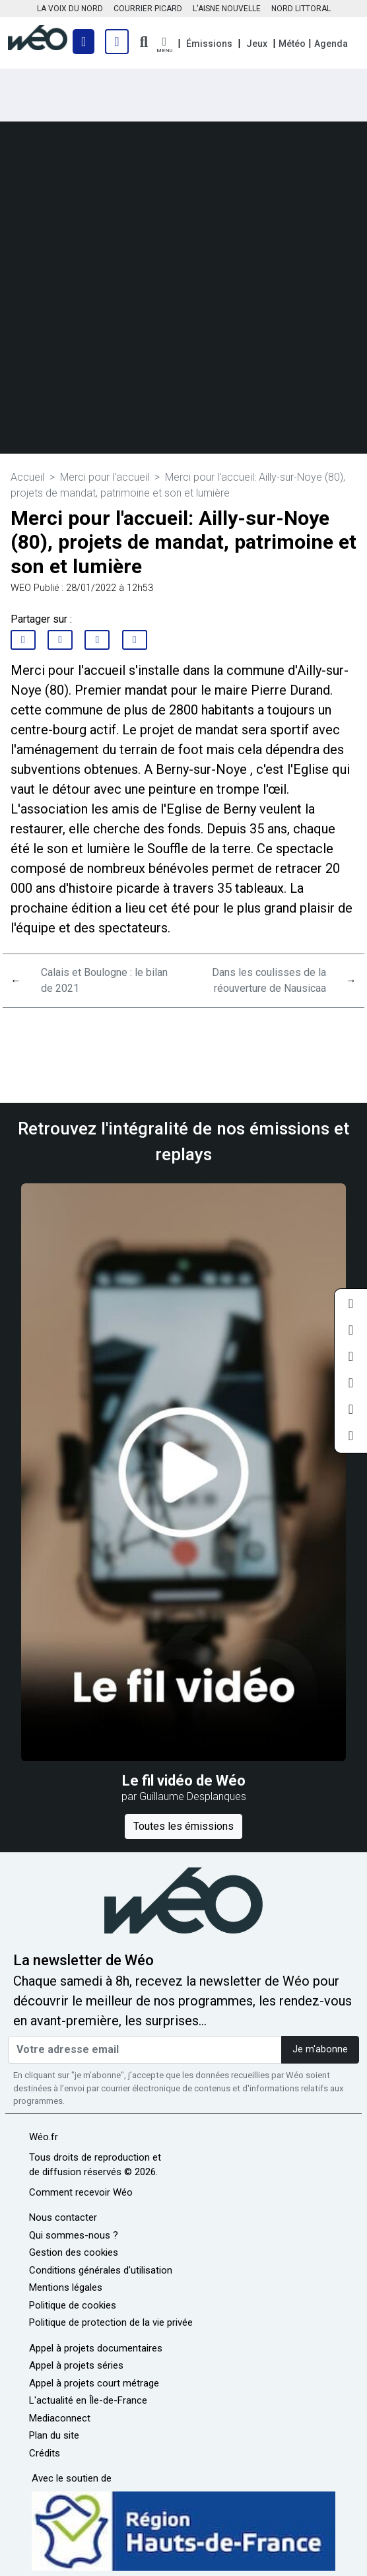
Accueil (27, 477)
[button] (164, 45)
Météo (292, 43)
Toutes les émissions (183, 1826)
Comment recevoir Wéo (81, 2192)
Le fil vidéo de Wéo (184, 1780)
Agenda (331, 43)
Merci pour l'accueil (104, 477)
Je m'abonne (320, 2049)
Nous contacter (63, 2217)
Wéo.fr (43, 2137)
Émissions (209, 43)
